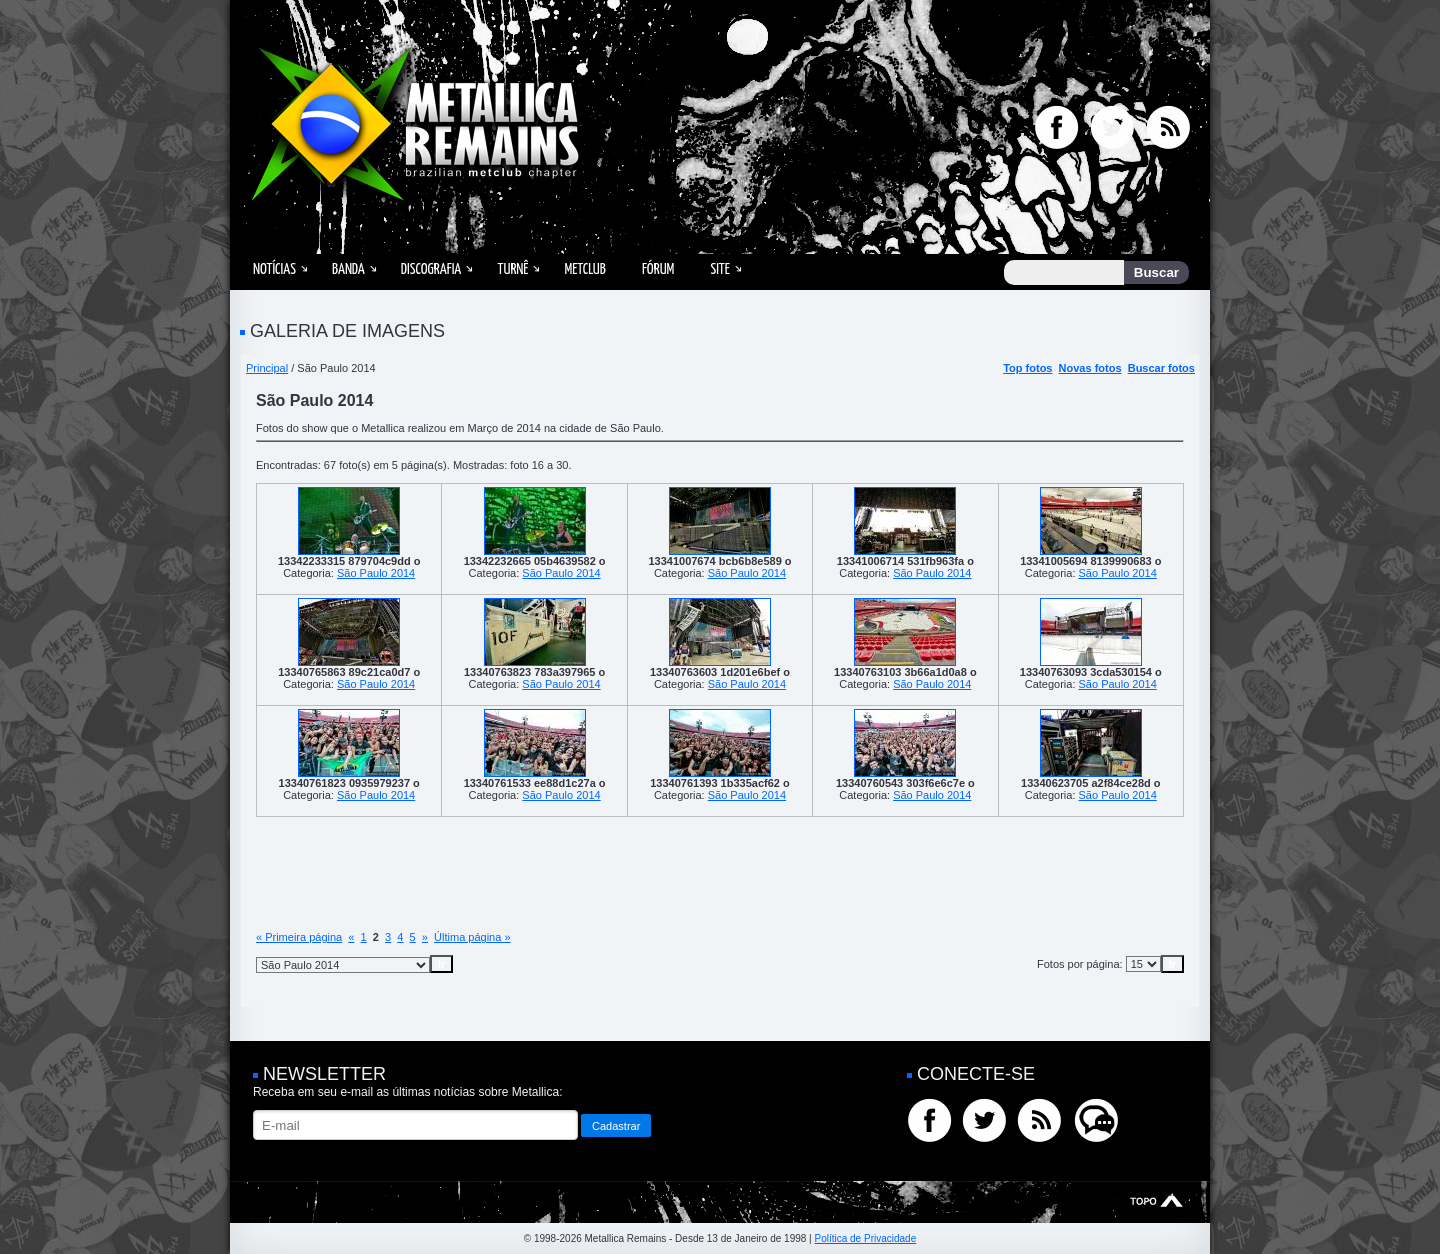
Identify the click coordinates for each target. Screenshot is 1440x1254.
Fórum (658, 269)
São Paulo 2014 (376, 573)
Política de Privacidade (865, 1238)
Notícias (274, 269)
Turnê (512, 269)
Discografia (431, 269)
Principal (267, 368)
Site (720, 269)
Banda (348, 269)
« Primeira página (299, 937)
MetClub (584, 269)
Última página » (472, 937)
